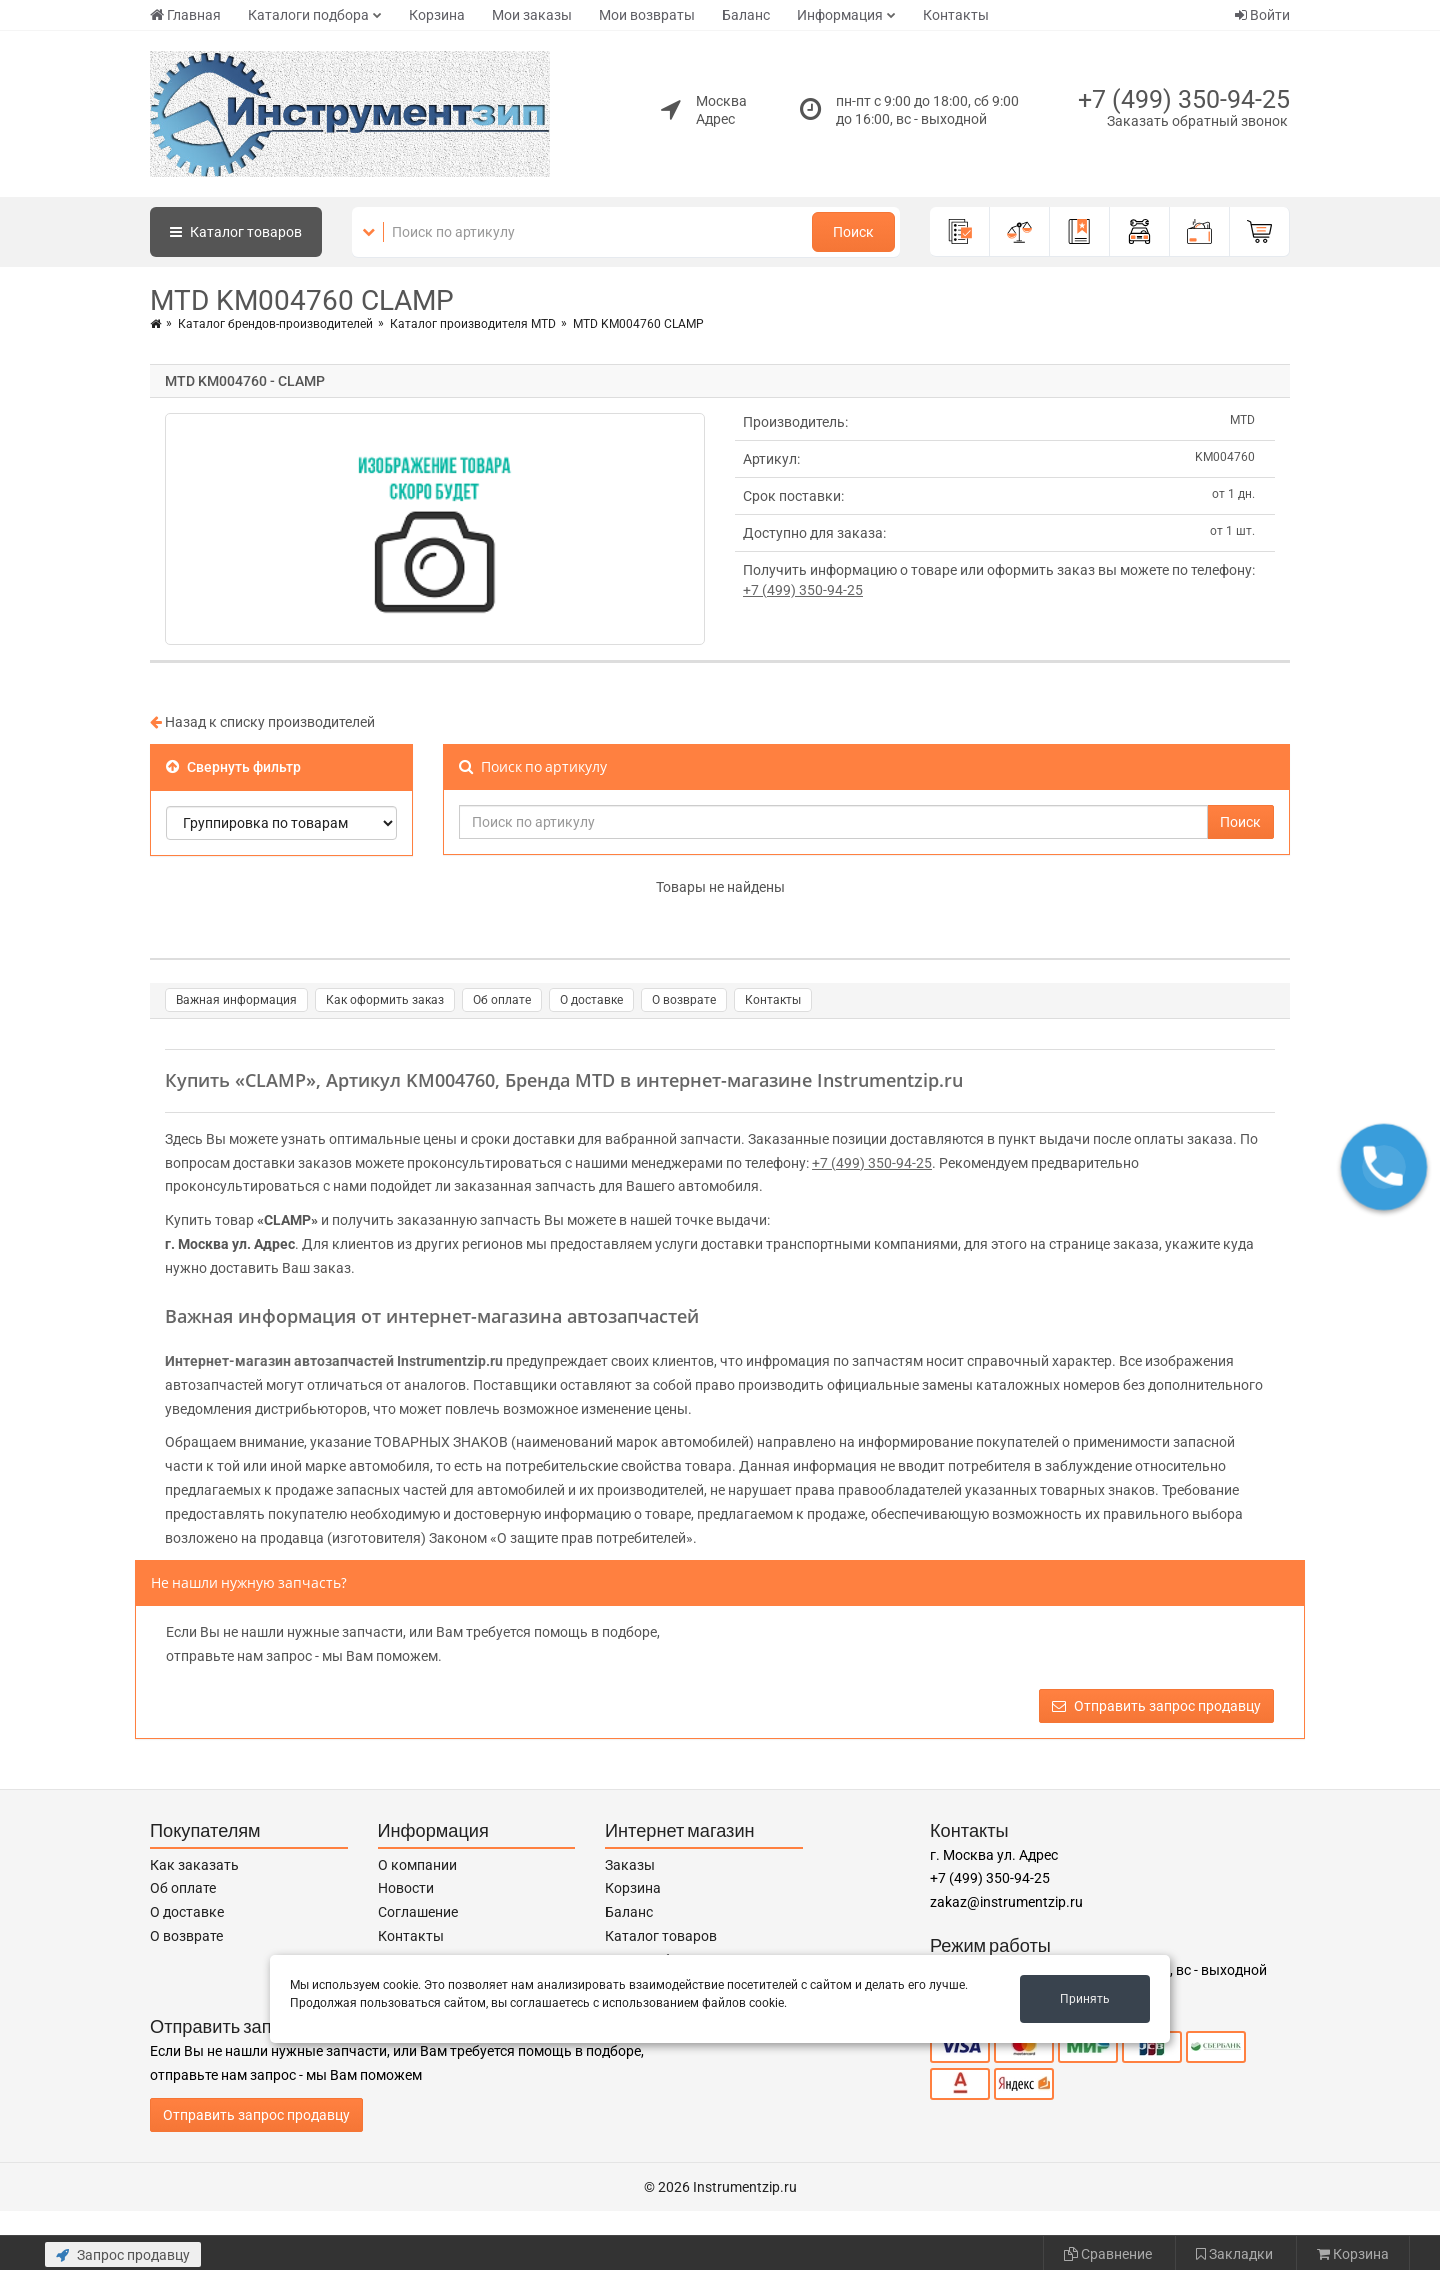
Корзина (437, 15)
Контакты (956, 15)
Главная (185, 15)
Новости (406, 1888)
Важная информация (236, 1000)
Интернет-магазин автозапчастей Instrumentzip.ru (334, 1361)
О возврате (684, 1000)
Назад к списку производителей (262, 722)
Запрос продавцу (123, 2255)
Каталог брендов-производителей (275, 324)
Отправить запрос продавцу (1156, 1706)
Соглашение (418, 1912)
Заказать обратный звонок (1197, 121)
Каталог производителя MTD (473, 324)
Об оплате (502, 1000)
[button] (1384, 1167)
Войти (1262, 15)
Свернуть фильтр (233, 767)
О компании (417, 1865)
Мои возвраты (647, 15)
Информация (840, 15)
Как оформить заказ (385, 1000)
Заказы (630, 1865)
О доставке (591, 1000)
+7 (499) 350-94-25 (1184, 99)
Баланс (746, 15)
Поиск (853, 232)
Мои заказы (532, 15)
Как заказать (194, 1865)
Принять (1085, 1999)
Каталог (236, 232)
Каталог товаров (661, 1936)
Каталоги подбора (308, 15)
